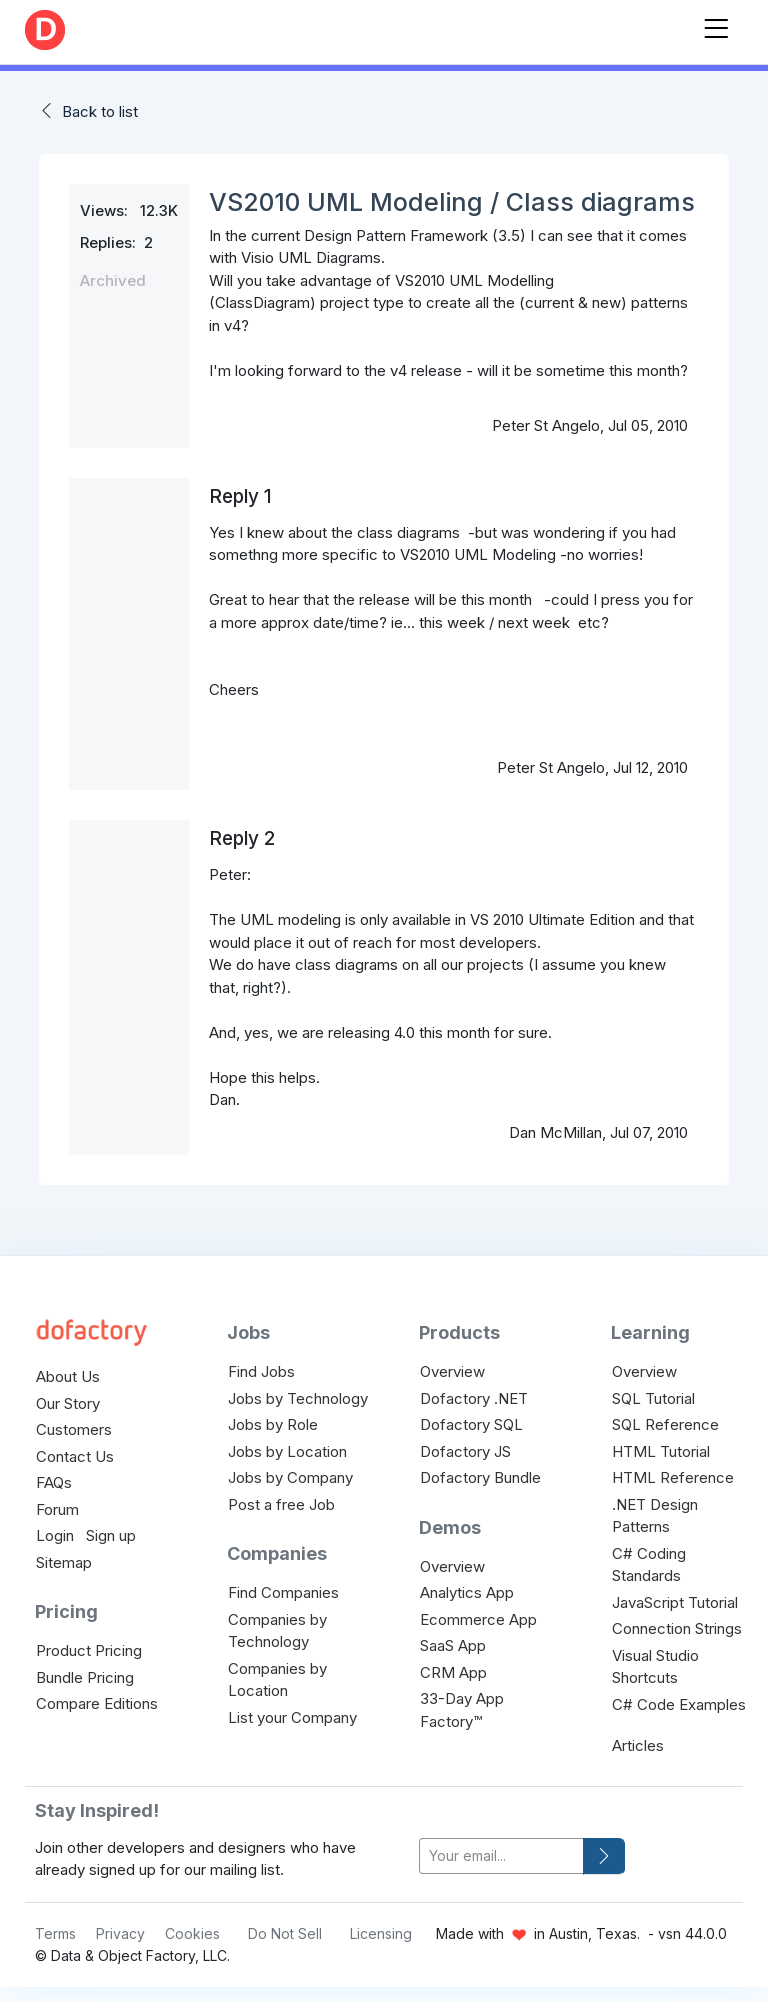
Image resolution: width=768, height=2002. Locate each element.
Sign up (111, 1535)
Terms (55, 1933)
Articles (638, 1745)
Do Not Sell (285, 1933)
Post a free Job (281, 1504)
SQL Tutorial (653, 1398)
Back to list (100, 111)
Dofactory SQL (471, 1424)
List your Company (292, 1717)
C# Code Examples (679, 1704)
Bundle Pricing (85, 1677)
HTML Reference (673, 1477)
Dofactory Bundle (480, 1477)
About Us (68, 1376)
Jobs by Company (290, 1477)
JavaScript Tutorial (675, 1602)
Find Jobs (261, 1371)
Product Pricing (89, 1650)
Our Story (68, 1403)
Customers (74, 1429)
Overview (452, 1371)
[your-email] (501, 1856)
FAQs (54, 1482)
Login (55, 1535)
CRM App (453, 1672)
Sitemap (64, 1562)
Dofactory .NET (474, 1398)
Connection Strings (677, 1628)
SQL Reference (665, 1424)
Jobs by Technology (298, 1398)
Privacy (120, 1933)
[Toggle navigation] (716, 24)
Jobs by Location (287, 1451)
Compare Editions (97, 1703)
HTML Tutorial (661, 1451)
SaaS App (453, 1645)
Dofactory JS (465, 1451)
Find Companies (283, 1592)
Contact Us (75, 1456)
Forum (57, 1509)
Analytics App (467, 1592)
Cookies (192, 1933)
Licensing (381, 1933)
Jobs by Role (273, 1424)
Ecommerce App (478, 1619)
